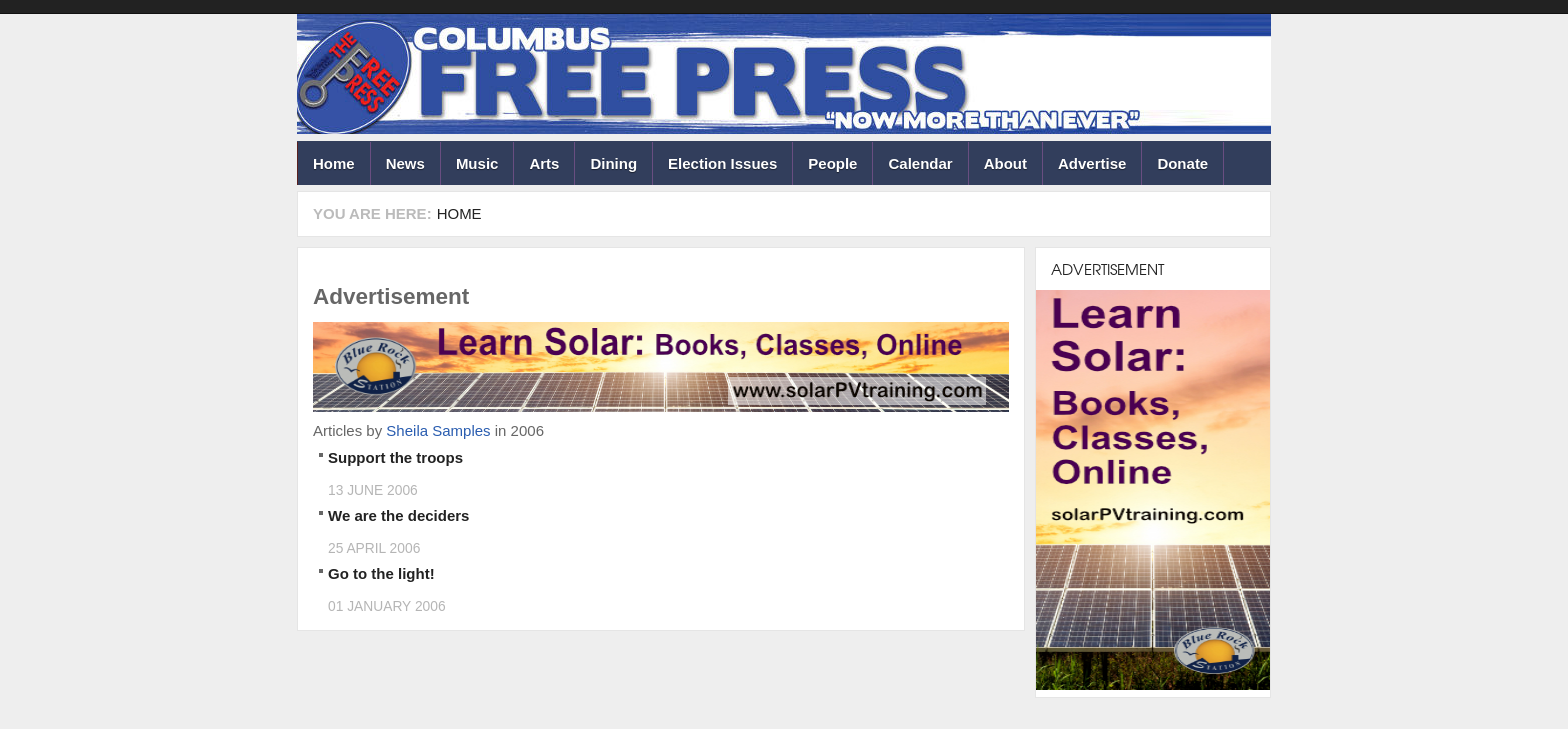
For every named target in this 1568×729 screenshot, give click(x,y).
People (832, 163)
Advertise (1092, 163)
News (405, 163)
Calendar (920, 163)
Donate (1182, 163)
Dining (613, 163)
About (1005, 163)
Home (334, 163)
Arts (544, 163)
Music (477, 163)
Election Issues (722, 163)
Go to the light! (381, 573)
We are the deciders (398, 515)
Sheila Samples (438, 430)
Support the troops (395, 457)
